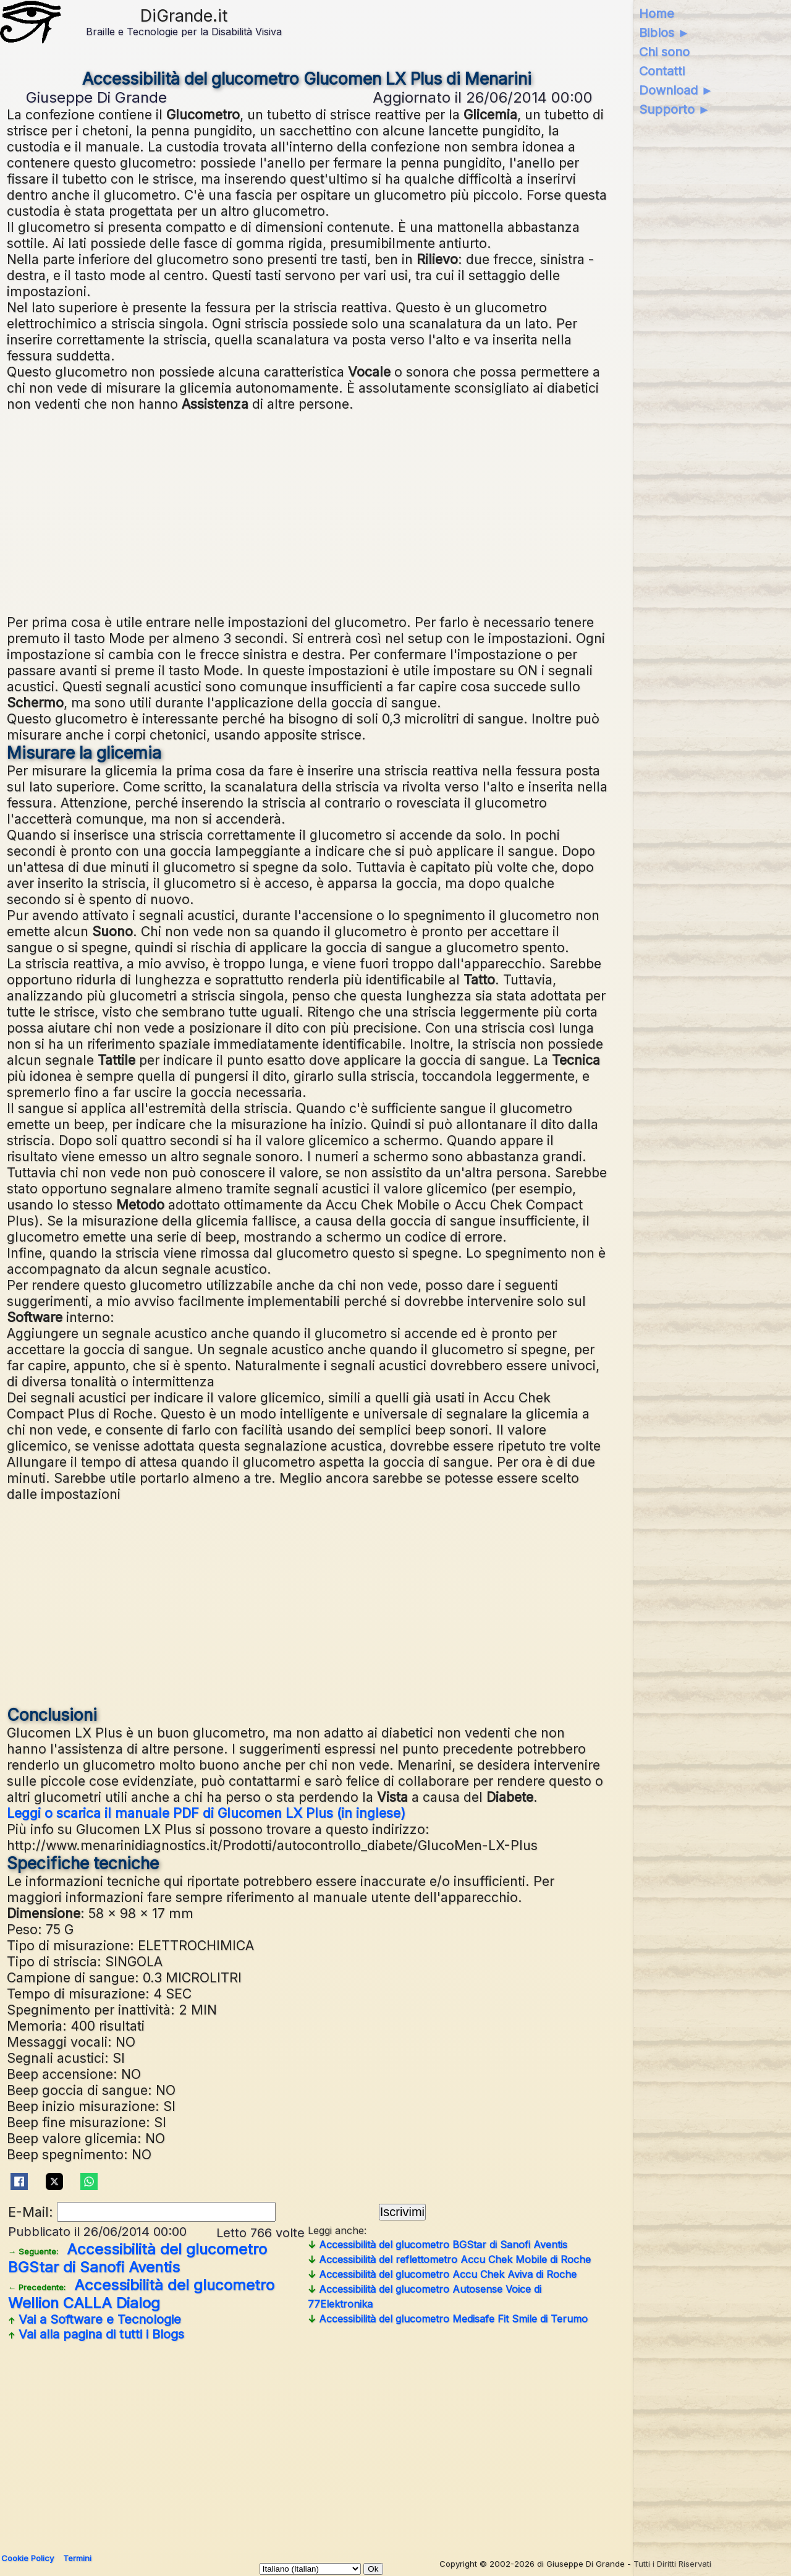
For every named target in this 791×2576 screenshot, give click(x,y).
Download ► (676, 90)
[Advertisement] (307, 511)
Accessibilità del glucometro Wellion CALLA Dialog (141, 2294)
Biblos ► (664, 32)
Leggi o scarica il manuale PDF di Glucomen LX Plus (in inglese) (206, 1813)
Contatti (662, 71)
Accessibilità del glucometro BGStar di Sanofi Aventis (137, 2258)
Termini (77, 2558)
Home (656, 13)
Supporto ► (675, 109)
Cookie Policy (27, 2558)
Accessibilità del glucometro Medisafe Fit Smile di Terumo (448, 2319)
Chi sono (664, 52)
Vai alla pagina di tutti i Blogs (96, 2334)
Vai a (94, 2319)
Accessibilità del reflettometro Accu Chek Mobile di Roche (449, 2259)
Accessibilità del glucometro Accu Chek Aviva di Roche (442, 2274)
